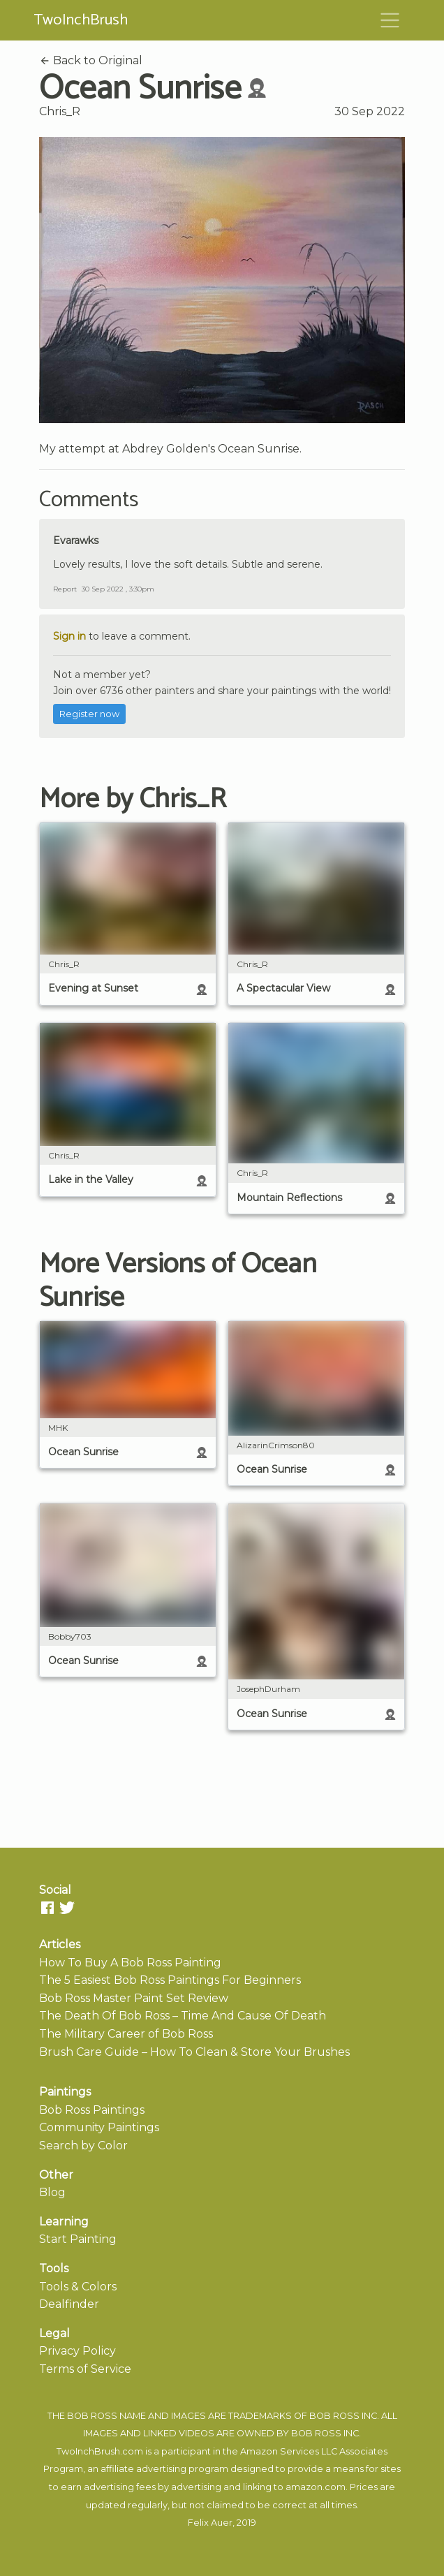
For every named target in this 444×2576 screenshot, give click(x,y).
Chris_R (59, 111)
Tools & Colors (78, 2286)
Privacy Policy (77, 2350)
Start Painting (78, 2239)
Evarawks (75, 540)
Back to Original (90, 60)
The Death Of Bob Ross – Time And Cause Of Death (182, 2015)
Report (65, 589)
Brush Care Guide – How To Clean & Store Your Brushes (194, 2052)
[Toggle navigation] (390, 20)
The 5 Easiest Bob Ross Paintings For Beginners (170, 1980)
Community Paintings (99, 2127)
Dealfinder (69, 2304)
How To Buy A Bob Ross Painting (130, 1962)
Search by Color (83, 2145)
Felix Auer (210, 2522)
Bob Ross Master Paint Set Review (133, 1998)
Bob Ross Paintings (92, 2110)
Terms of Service (85, 2369)
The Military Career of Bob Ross (126, 2033)
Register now (89, 714)
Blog (52, 2192)
